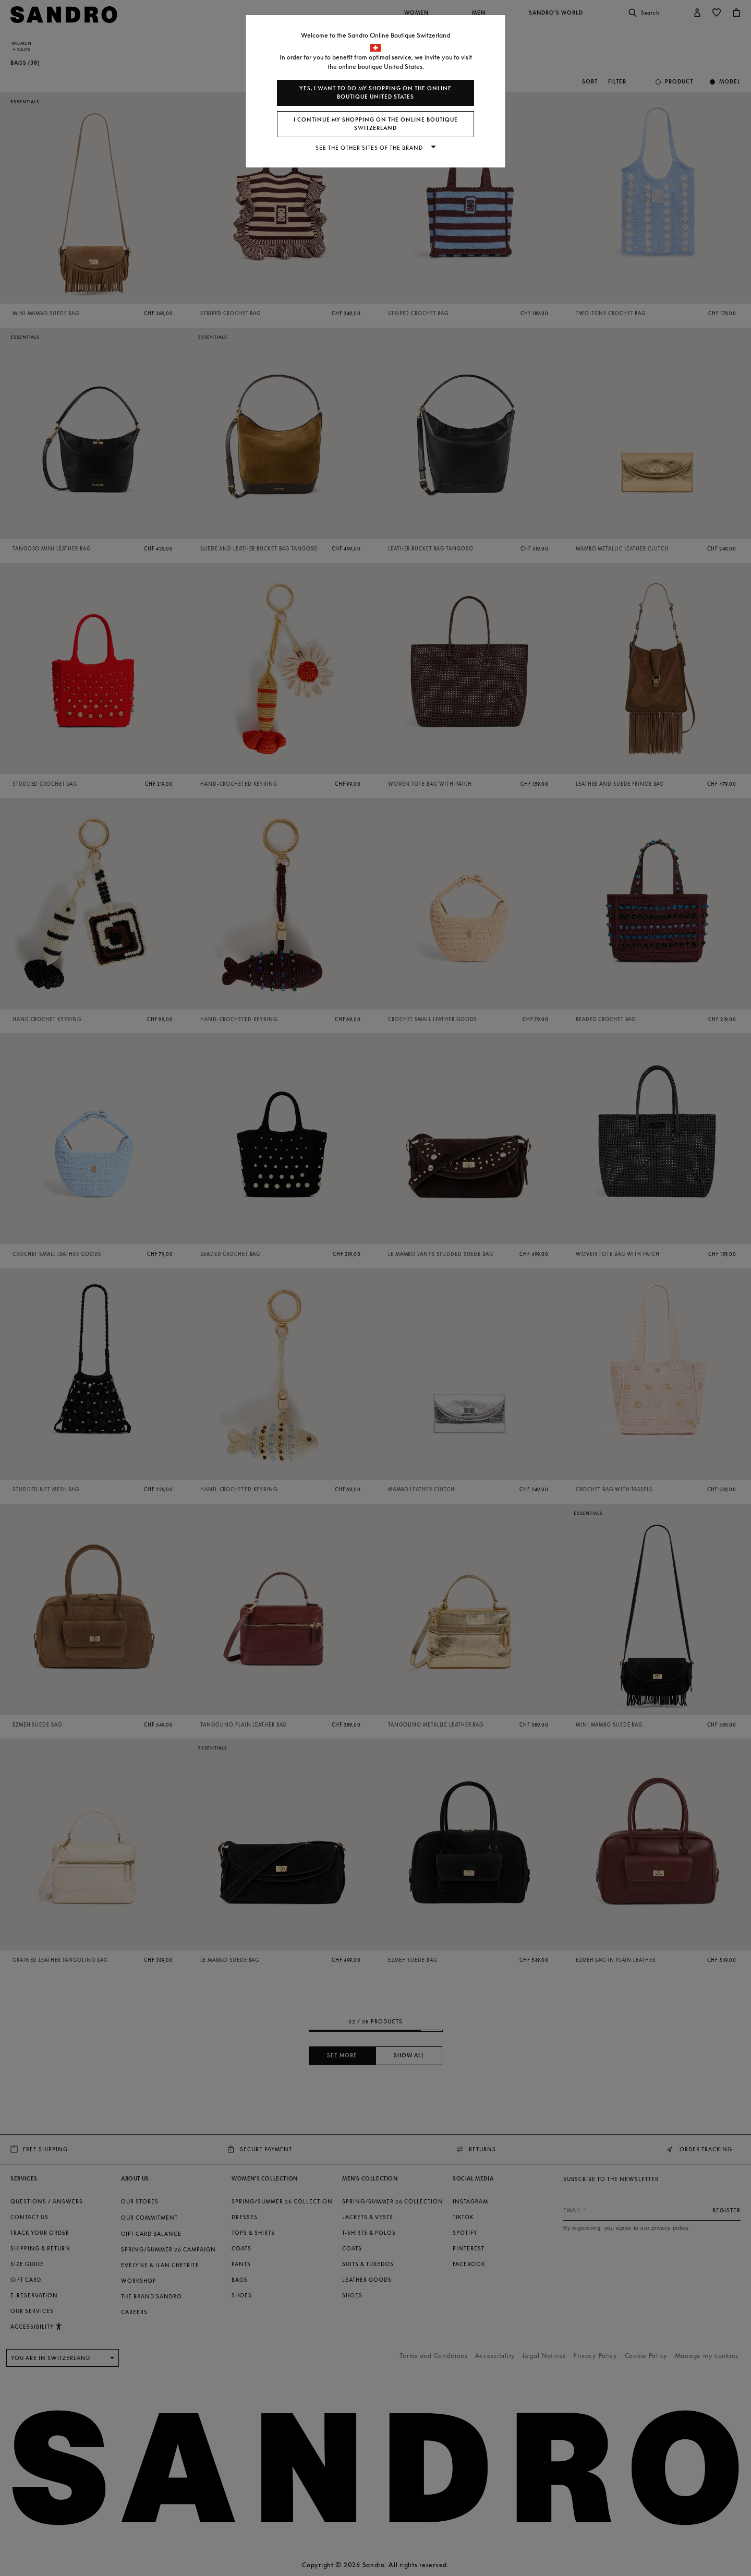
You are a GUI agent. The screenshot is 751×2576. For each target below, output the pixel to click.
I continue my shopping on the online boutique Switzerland (376, 123)
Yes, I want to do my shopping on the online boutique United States (375, 92)
